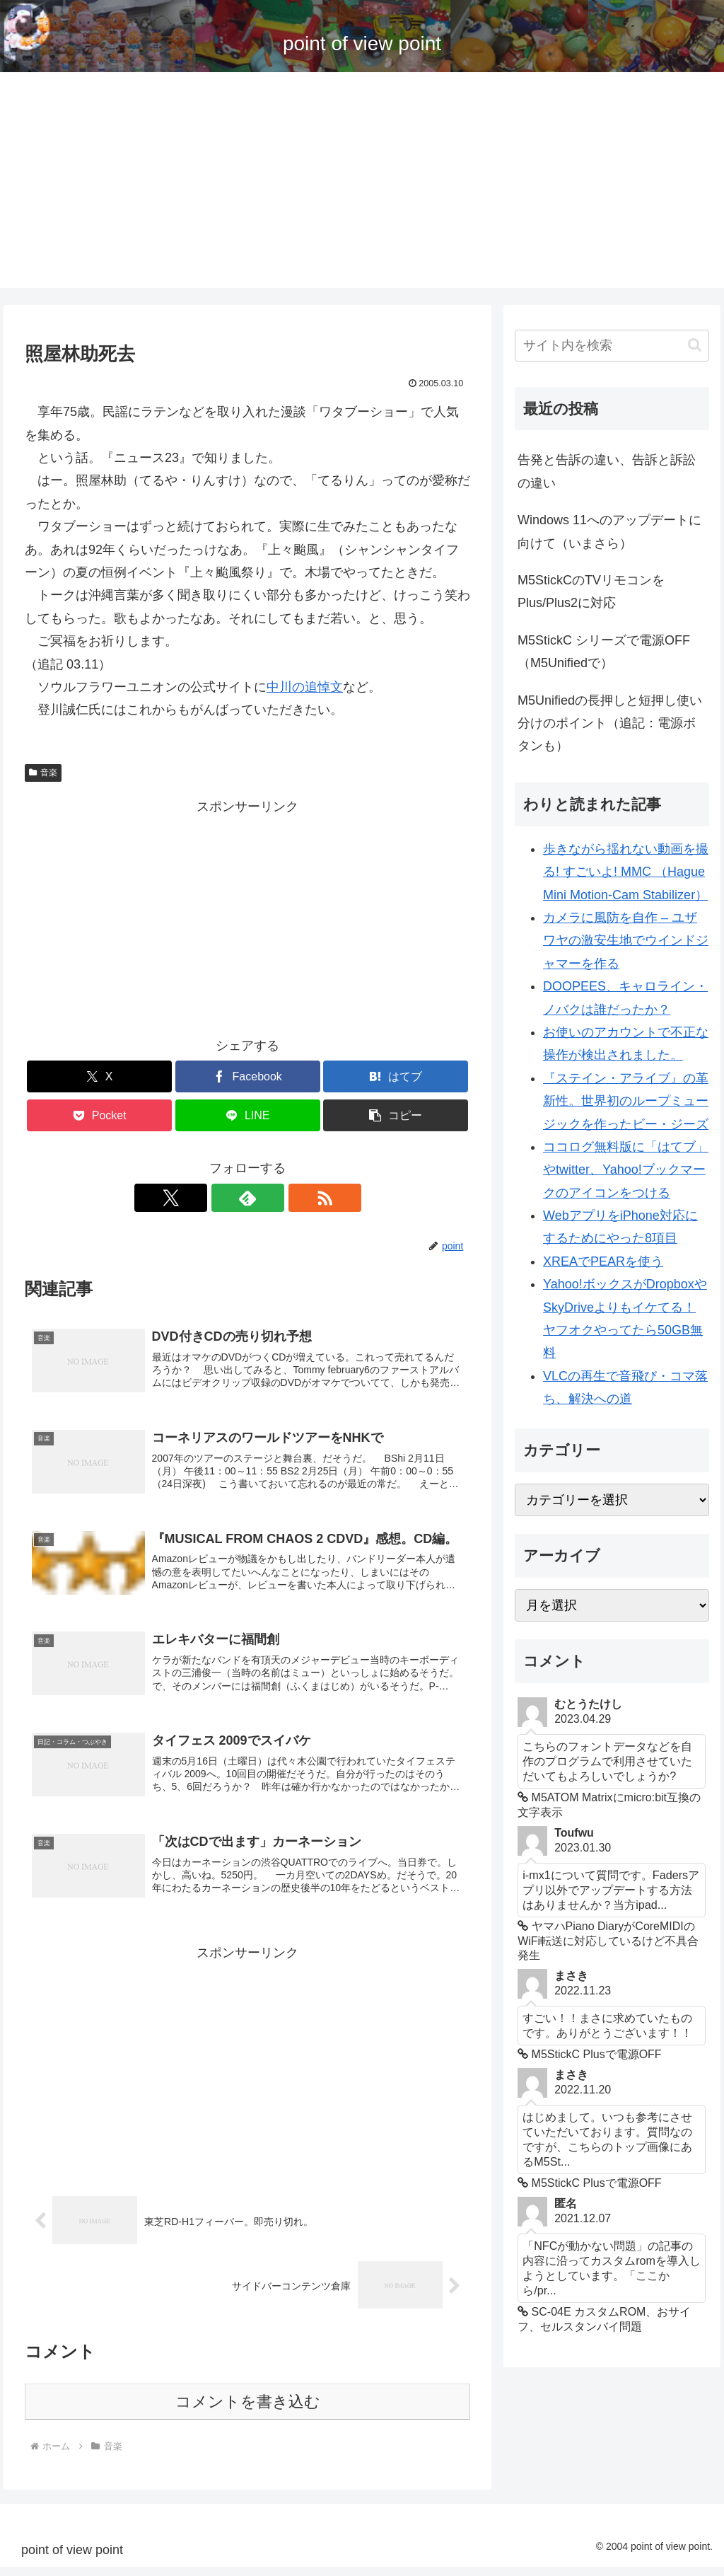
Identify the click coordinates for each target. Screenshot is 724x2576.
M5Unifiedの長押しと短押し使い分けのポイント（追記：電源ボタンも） (610, 723)
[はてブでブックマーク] (395, 1076)
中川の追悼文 (305, 687)
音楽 (43, 773)
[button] (395, 1115)
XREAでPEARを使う (603, 1261)
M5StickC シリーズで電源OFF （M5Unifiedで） (604, 651)
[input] (611, 346)
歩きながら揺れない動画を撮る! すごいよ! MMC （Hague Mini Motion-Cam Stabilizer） (625, 872)
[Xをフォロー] (215, 1198)
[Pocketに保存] (99, 1115)
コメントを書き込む (247, 2411)
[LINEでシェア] (247, 1115)
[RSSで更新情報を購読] (280, 1198)
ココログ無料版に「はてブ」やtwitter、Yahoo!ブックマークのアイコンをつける (625, 1170)
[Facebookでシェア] (247, 1076)
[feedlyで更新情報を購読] (247, 1198)
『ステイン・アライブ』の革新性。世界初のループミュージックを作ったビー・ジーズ (625, 1101)
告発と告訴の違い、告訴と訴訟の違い (607, 471)
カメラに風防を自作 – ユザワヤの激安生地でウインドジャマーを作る (625, 941)
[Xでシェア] (99, 1076)
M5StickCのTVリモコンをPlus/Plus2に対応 (591, 591)
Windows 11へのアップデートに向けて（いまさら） (609, 531)
